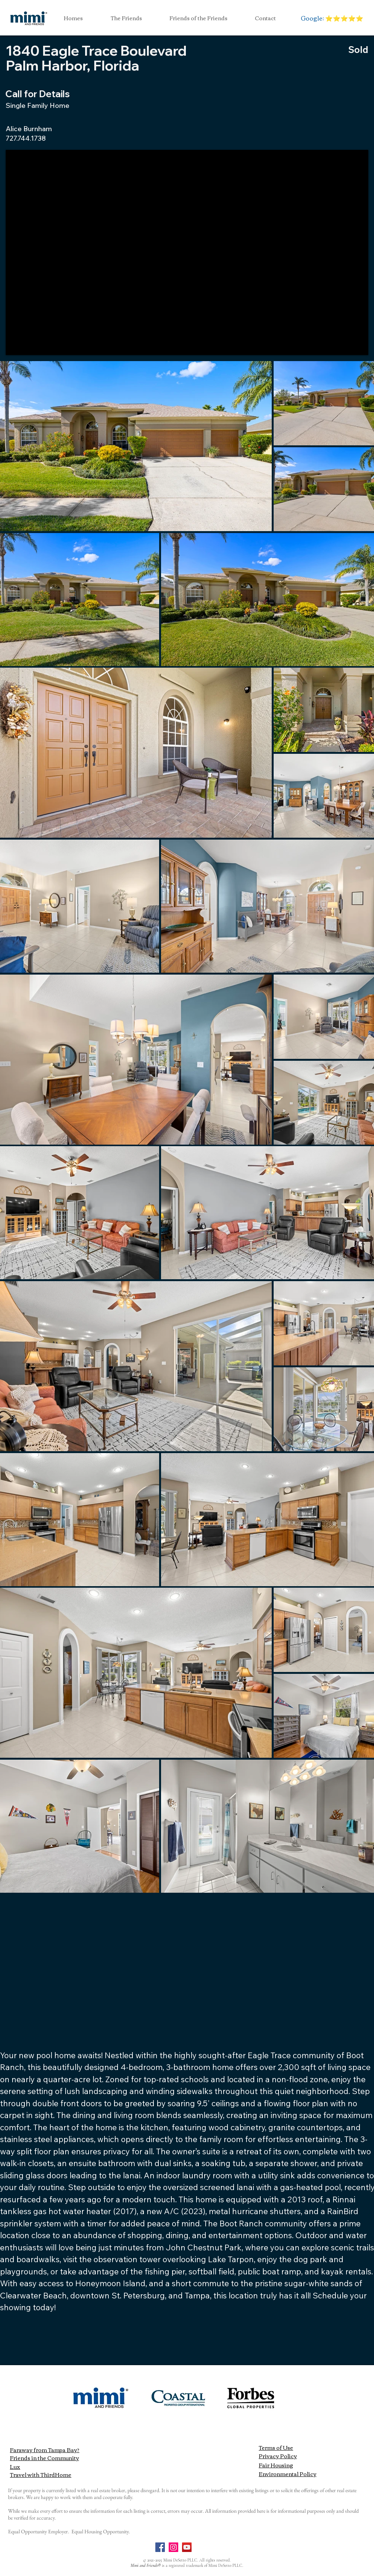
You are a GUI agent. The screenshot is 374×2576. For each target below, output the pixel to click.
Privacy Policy (278, 2456)
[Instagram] (173, 2547)
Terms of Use (276, 2447)
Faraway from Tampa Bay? (44, 2450)
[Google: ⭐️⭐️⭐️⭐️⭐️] (332, 17)
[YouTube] (187, 2547)
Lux (15, 2467)
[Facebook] (160, 2547)
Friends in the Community (44, 2458)
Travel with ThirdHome (40, 2475)
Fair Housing (276, 2465)
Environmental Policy (287, 2474)
